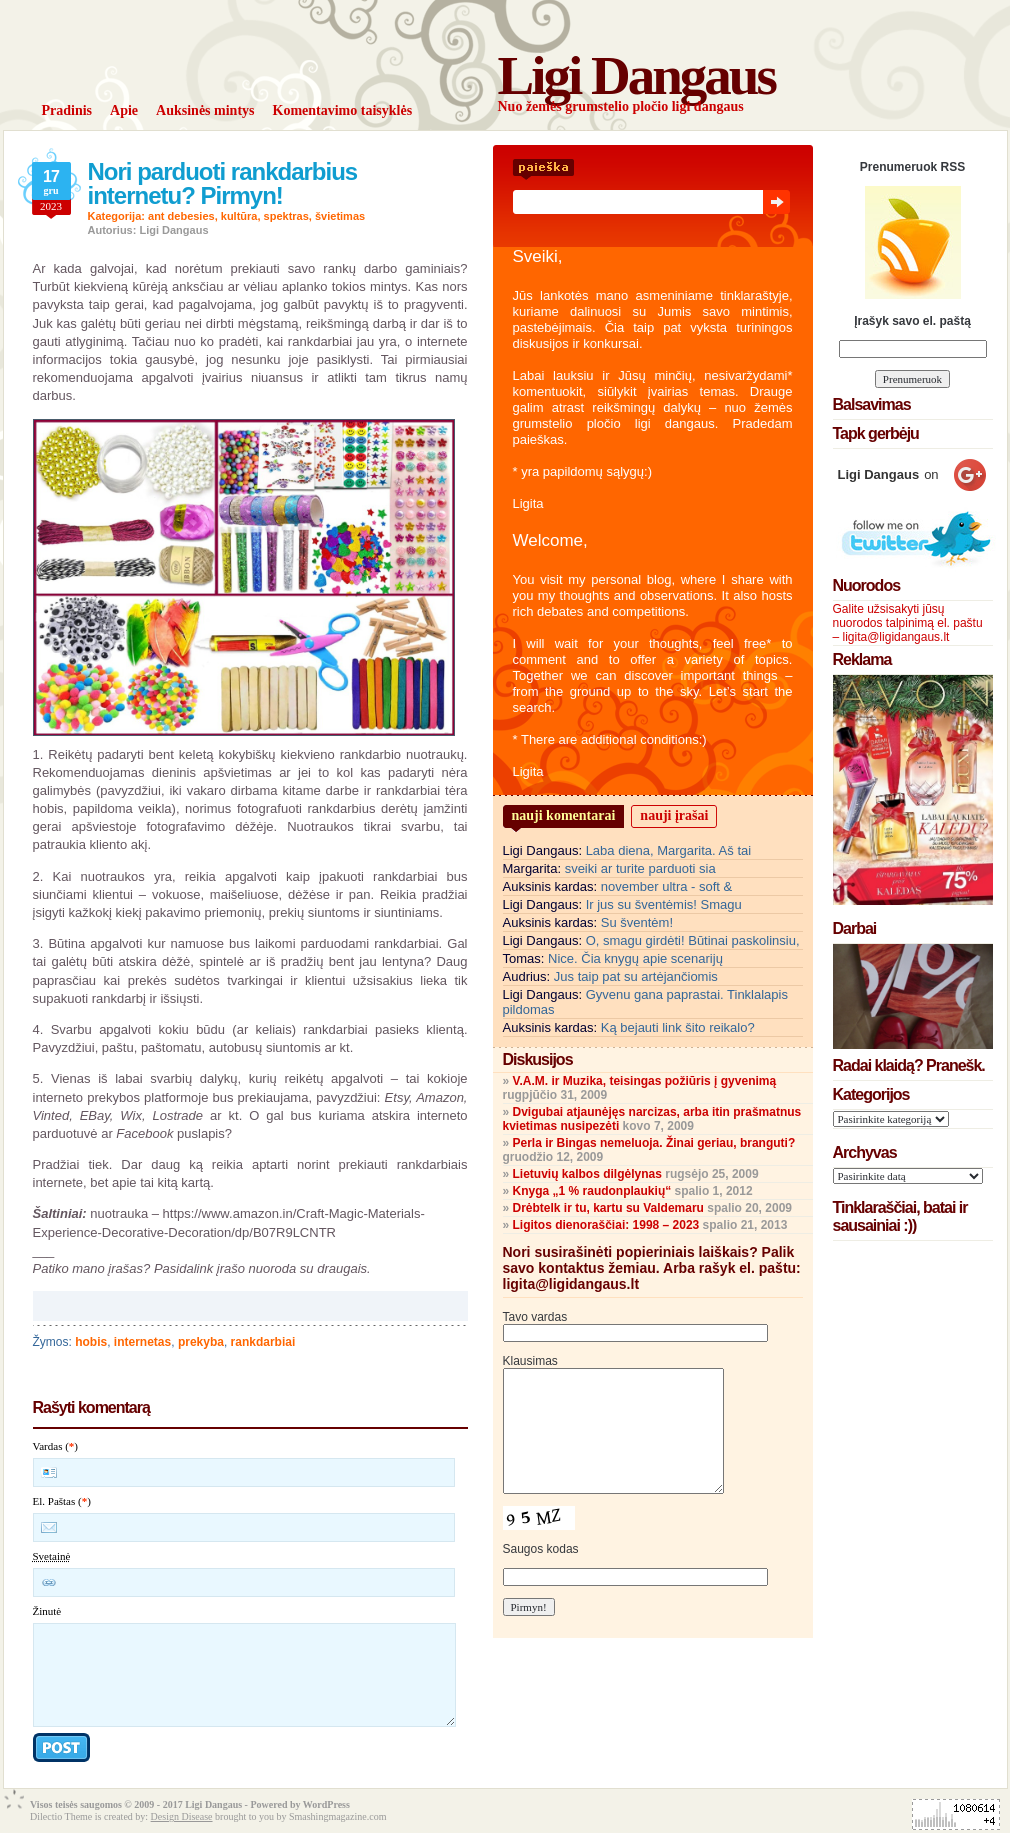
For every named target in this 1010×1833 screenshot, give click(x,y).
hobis (91, 1342)
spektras (286, 216)
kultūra (239, 216)
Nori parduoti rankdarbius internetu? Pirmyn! (223, 183)
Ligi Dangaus (636, 75)
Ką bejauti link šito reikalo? (678, 1027)
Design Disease (182, 1816)
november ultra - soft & (667, 886)
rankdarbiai (263, 1342)
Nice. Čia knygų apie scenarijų (635, 958)
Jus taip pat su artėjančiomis (636, 976)
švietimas (340, 216)
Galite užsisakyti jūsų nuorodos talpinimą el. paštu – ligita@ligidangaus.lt (908, 623)
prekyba (201, 1342)
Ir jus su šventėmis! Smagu (664, 904)
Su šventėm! (637, 922)
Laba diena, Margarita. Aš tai (669, 850)
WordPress (326, 1804)
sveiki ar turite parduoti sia (640, 868)
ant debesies (181, 216)
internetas (142, 1342)
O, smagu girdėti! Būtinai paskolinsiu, (693, 940)
